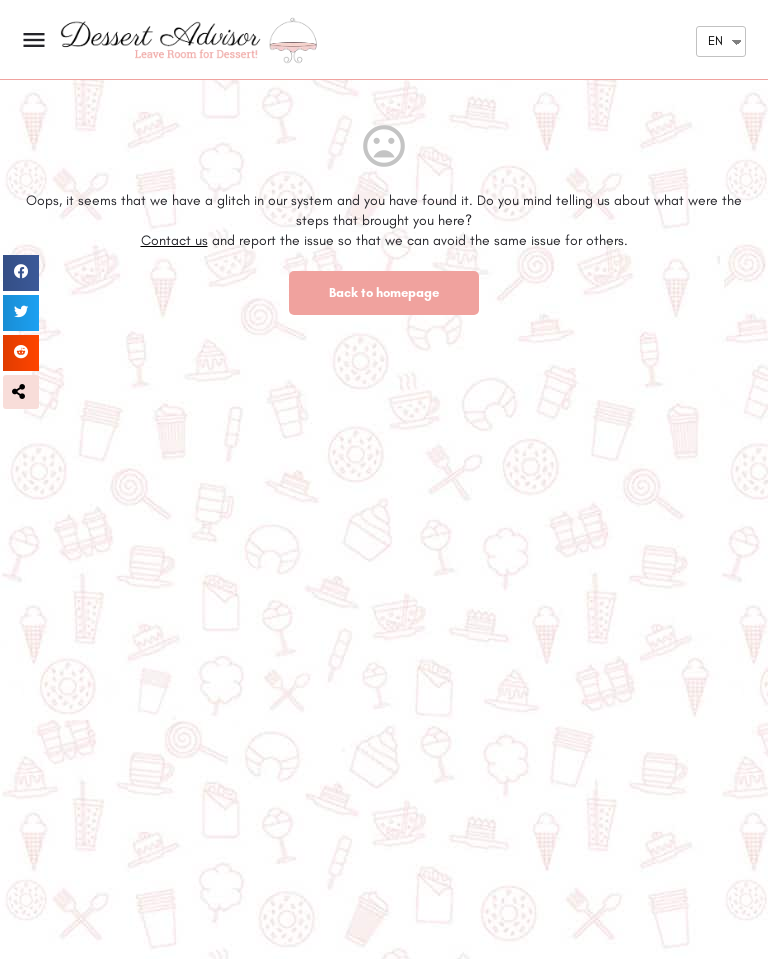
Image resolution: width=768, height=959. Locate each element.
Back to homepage (384, 292)
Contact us (174, 240)
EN (715, 40)
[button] (21, 392)
